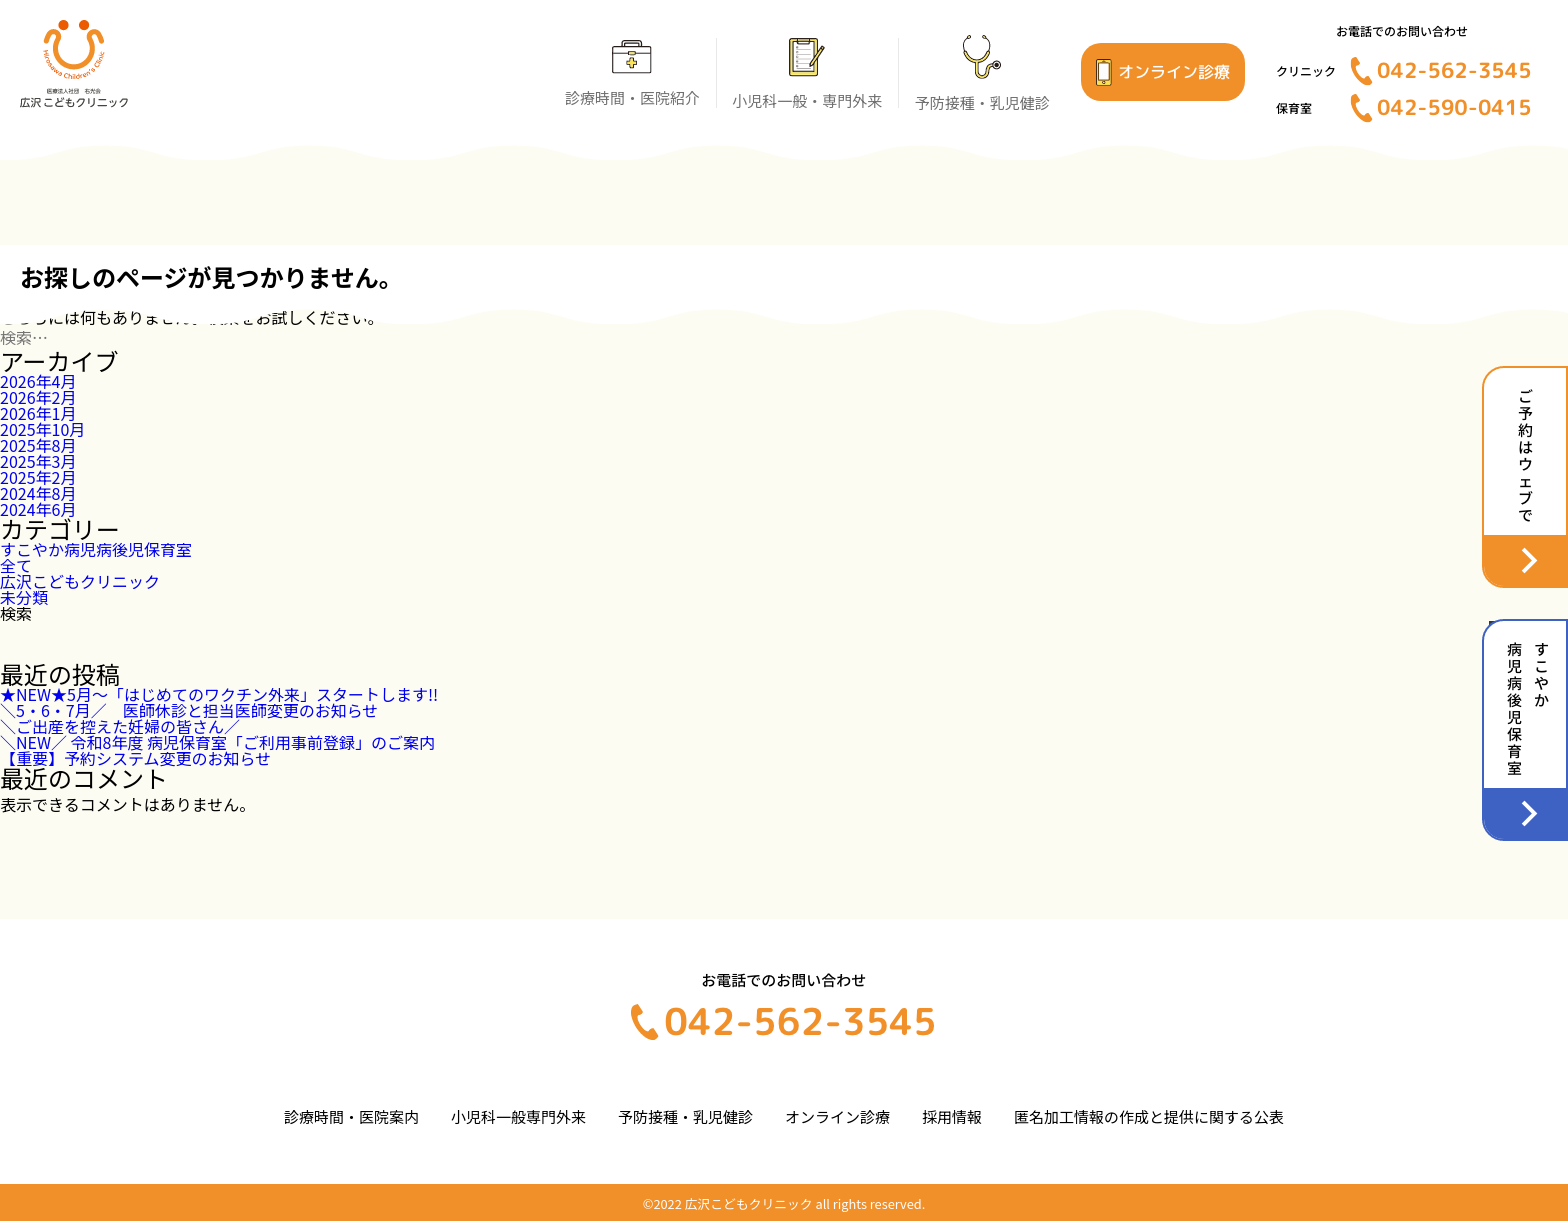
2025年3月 (38, 461)
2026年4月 (38, 381)
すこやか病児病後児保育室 (96, 549)
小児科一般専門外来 (518, 1116)
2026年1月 (38, 413)
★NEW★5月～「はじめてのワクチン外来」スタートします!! (219, 694)
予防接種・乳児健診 (685, 1116)
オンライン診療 (837, 1116)
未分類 (24, 597)
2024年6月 (38, 509)
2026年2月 (38, 397)
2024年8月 (38, 493)
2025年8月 (38, 445)
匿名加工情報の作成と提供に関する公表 (1149, 1116)
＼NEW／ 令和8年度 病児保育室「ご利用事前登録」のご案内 (217, 742)
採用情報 (952, 1116)
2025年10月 (42, 429)
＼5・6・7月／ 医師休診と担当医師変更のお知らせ (189, 710)
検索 (16, 613)
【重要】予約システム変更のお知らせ (135, 758)
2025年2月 (38, 477)
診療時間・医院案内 (351, 1116)
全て (16, 565)
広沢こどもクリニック (80, 581)
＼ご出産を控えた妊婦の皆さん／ (120, 726)
